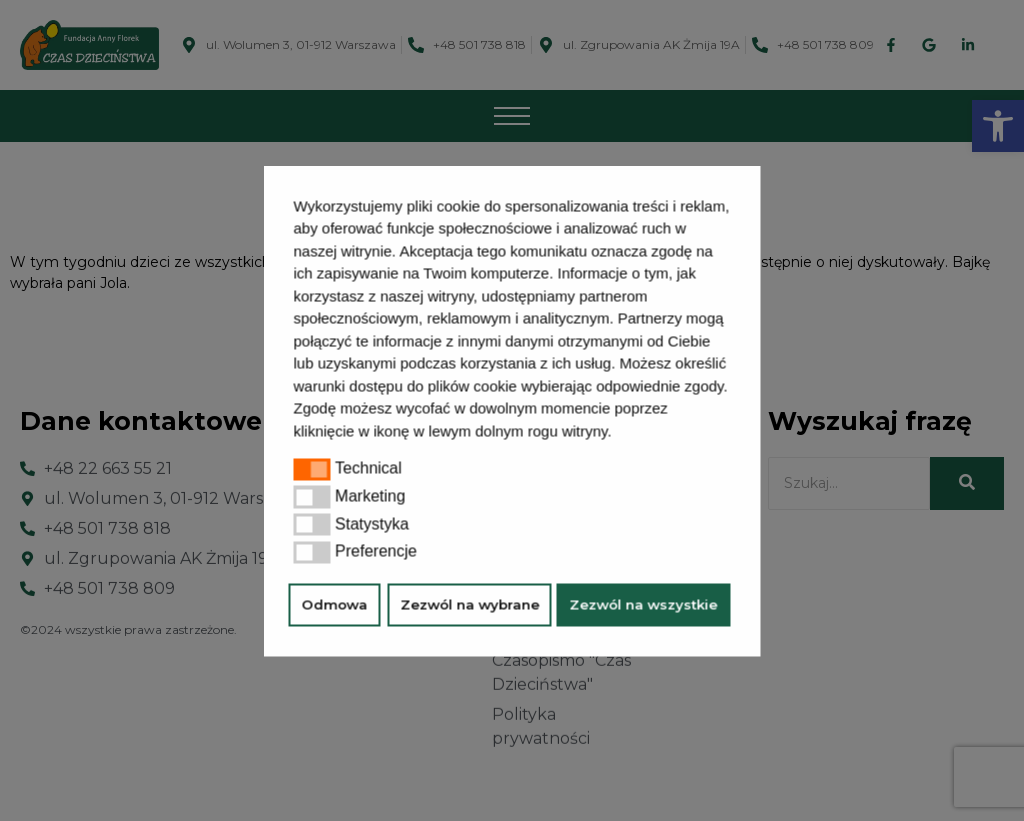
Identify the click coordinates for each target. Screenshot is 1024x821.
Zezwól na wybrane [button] (469, 605)
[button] (619, 433)
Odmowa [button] (335, 605)
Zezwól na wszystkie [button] (644, 605)
